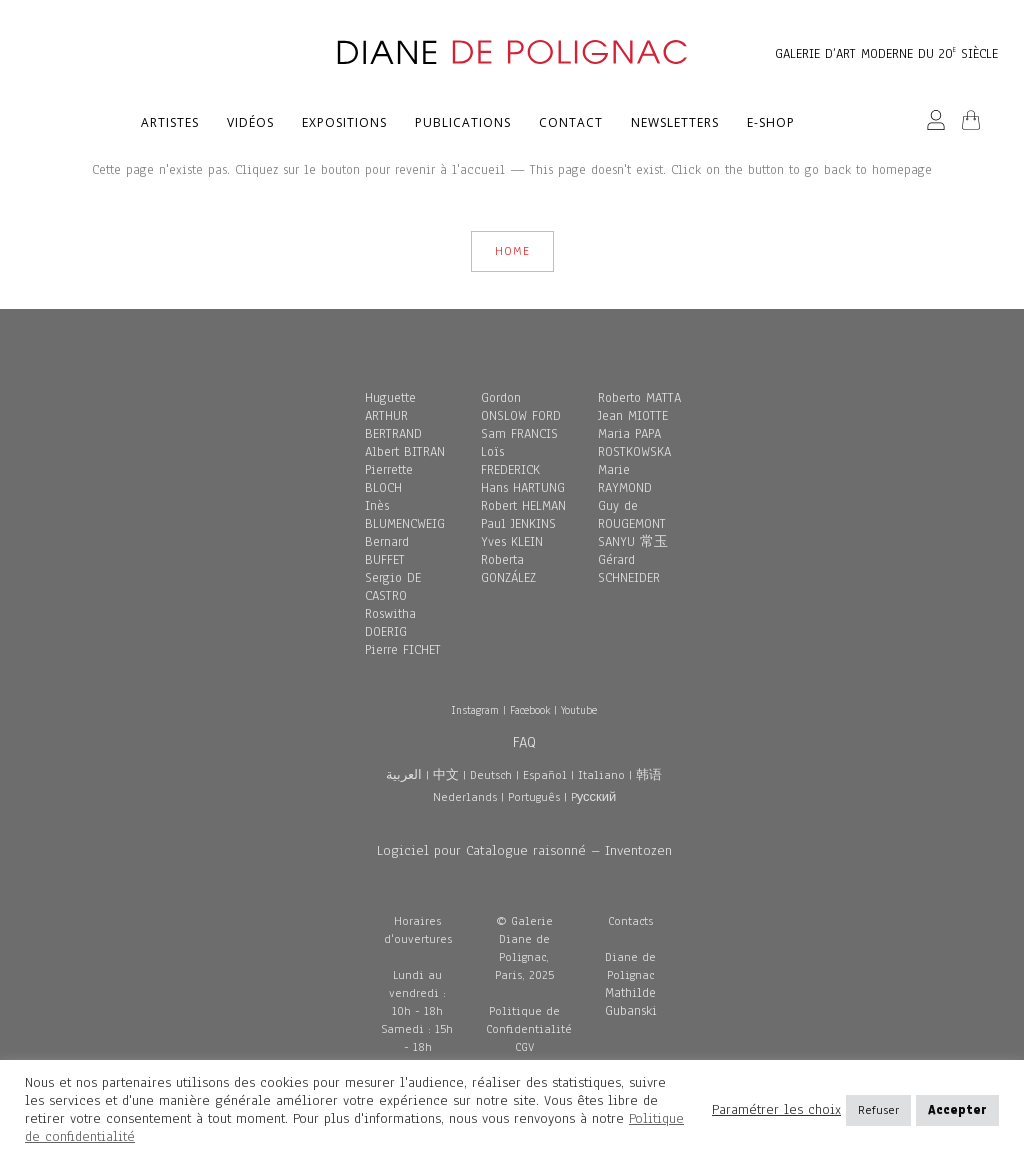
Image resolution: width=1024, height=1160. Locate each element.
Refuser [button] (878, 1110)
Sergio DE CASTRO (393, 587)
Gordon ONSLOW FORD (521, 407)
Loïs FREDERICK (510, 461)
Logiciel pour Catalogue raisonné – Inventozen (524, 850)
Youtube (579, 710)
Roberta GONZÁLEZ (508, 569)
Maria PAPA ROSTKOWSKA (634, 443)
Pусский (594, 797)
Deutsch (491, 775)
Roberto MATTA (639, 398)
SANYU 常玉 (633, 542)
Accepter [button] (957, 1110)
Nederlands (465, 797)
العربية (404, 775)
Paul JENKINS (518, 524)
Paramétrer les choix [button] (776, 1110)
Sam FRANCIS (519, 434)
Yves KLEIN (512, 542)
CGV (524, 1047)
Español (545, 775)
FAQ (524, 742)
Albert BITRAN (405, 452)
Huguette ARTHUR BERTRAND (393, 416)
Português (534, 797)
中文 (446, 775)
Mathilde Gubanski (631, 1002)
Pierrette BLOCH (389, 479)
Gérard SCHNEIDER (629, 569)
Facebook (530, 710)
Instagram (475, 710)
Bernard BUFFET (387, 551)
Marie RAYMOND (625, 479)
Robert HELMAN (523, 506)
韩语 (649, 775)
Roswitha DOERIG (390, 623)
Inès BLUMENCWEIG (405, 515)
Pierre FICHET (403, 650)
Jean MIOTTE (633, 416)
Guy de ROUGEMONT (632, 515)
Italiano (601, 775)
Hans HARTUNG (523, 488)
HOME (512, 251)
